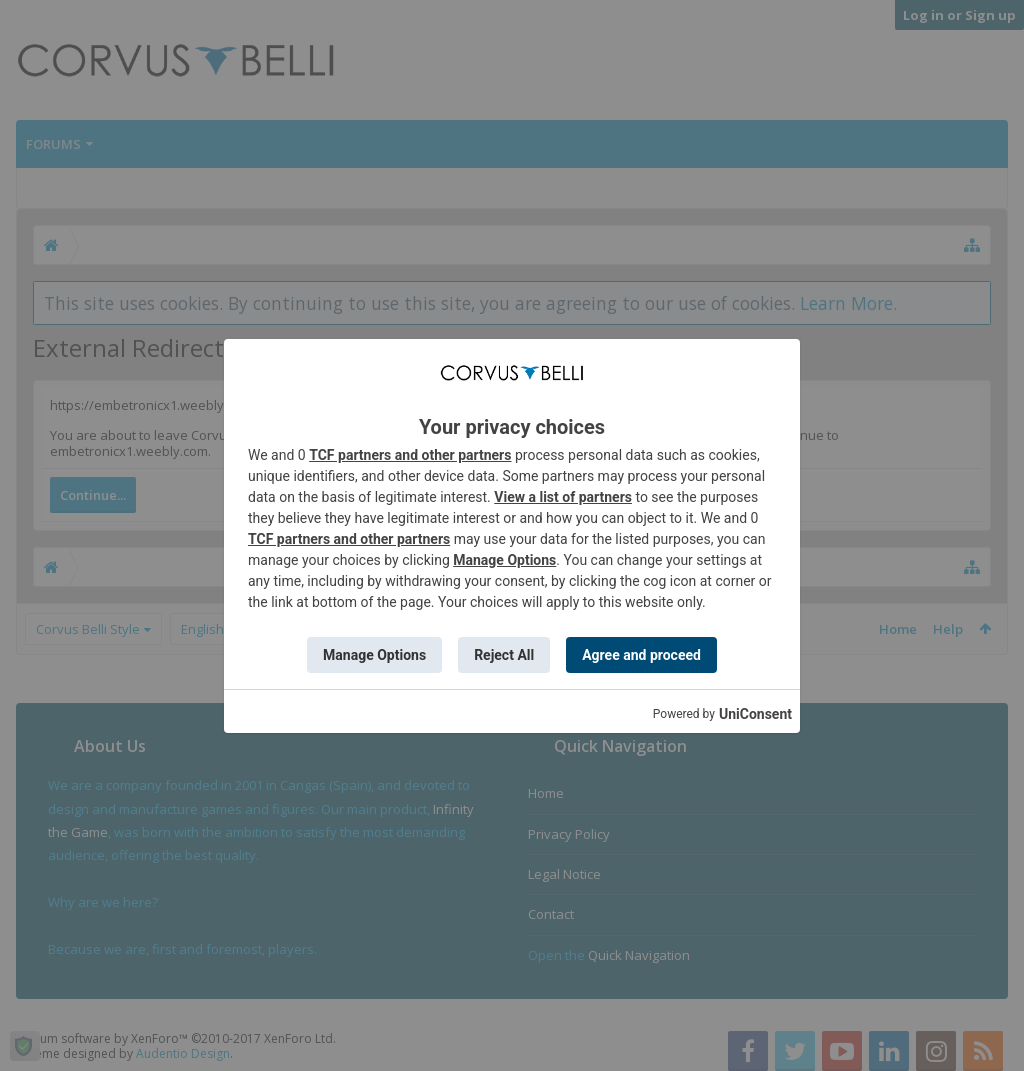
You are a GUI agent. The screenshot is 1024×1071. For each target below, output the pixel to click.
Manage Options (504, 560)
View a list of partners (563, 497)
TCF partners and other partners (410, 455)
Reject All (504, 655)
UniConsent (755, 714)
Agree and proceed (641, 655)
